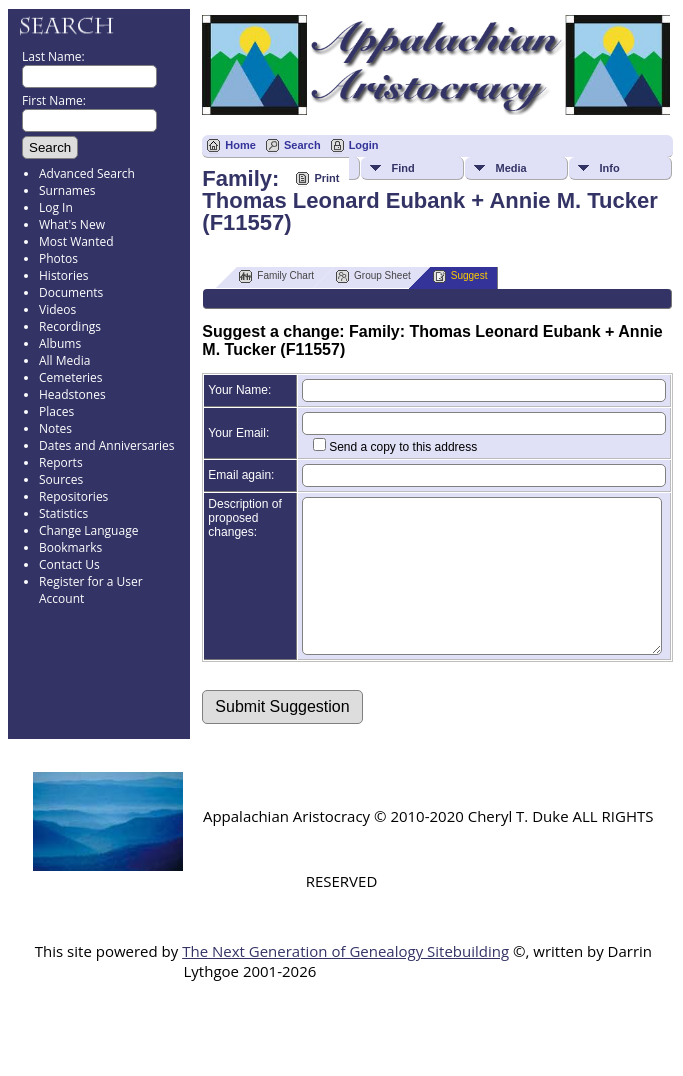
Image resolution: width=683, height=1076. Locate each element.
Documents (71, 292)
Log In (56, 207)
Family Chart (276, 276)
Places (56, 411)
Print (326, 178)
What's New (72, 224)
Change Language (88, 530)
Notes (55, 428)
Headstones (72, 394)
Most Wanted (76, 241)
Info (609, 168)
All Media (64, 360)
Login (364, 145)
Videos (57, 309)
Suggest (460, 276)
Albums (60, 343)
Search (302, 145)
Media (510, 168)
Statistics (63, 513)
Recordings (70, 326)
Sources (61, 479)
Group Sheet (373, 276)
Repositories (73, 496)
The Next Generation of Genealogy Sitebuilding (345, 981)
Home (240, 145)
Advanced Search (87, 173)
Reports (61, 462)
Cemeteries (71, 377)
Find (402, 168)
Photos (58, 258)
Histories (63, 275)
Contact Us (69, 564)
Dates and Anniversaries (106, 445)
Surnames (67, 190)
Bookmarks (70, 547)
